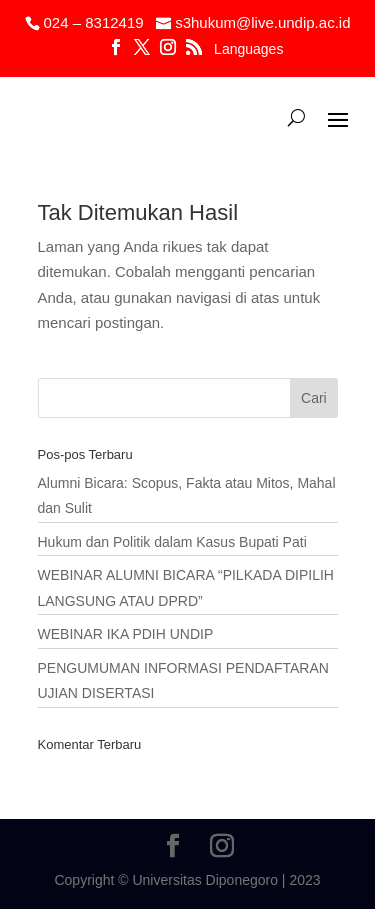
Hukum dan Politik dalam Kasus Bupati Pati (172, 542)
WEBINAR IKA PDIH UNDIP (126, 634)
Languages (248, 49)
